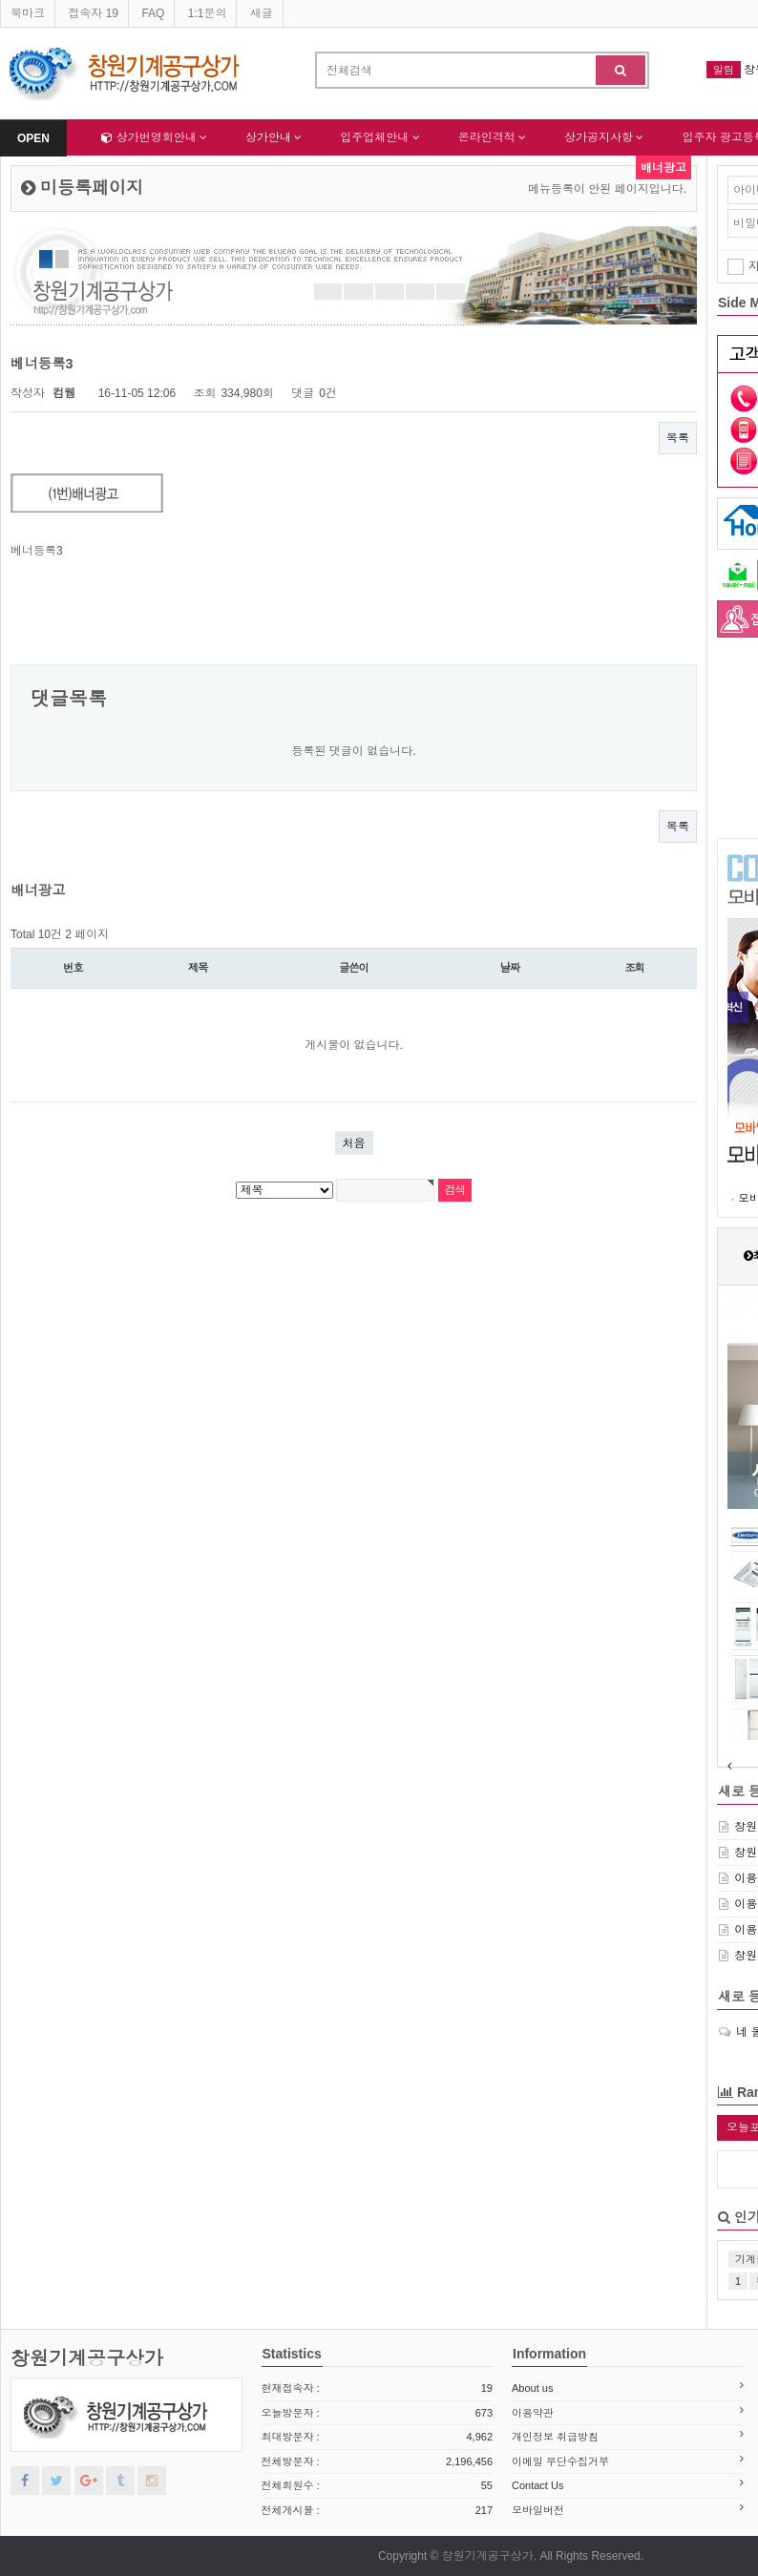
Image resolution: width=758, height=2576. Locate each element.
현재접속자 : (378, 2388)
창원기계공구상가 (87, 2358)
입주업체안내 (379, 137)
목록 (677, 438)
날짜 (510, 968)
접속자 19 (93, 13)
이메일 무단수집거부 (560, 2461)
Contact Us (537, 2485)
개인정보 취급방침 (555, 2436)
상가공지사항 (603, 137)
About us (532, 2388)
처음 (354, 1143)
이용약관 (533, 2413)
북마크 (28, 13)
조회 (634, 968)
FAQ (152, 13)
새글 (261, 13)
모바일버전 (538, 2510)
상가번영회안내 (154, 137)
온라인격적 (492, 137)
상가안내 (273, 137)
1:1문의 (207, 13)
